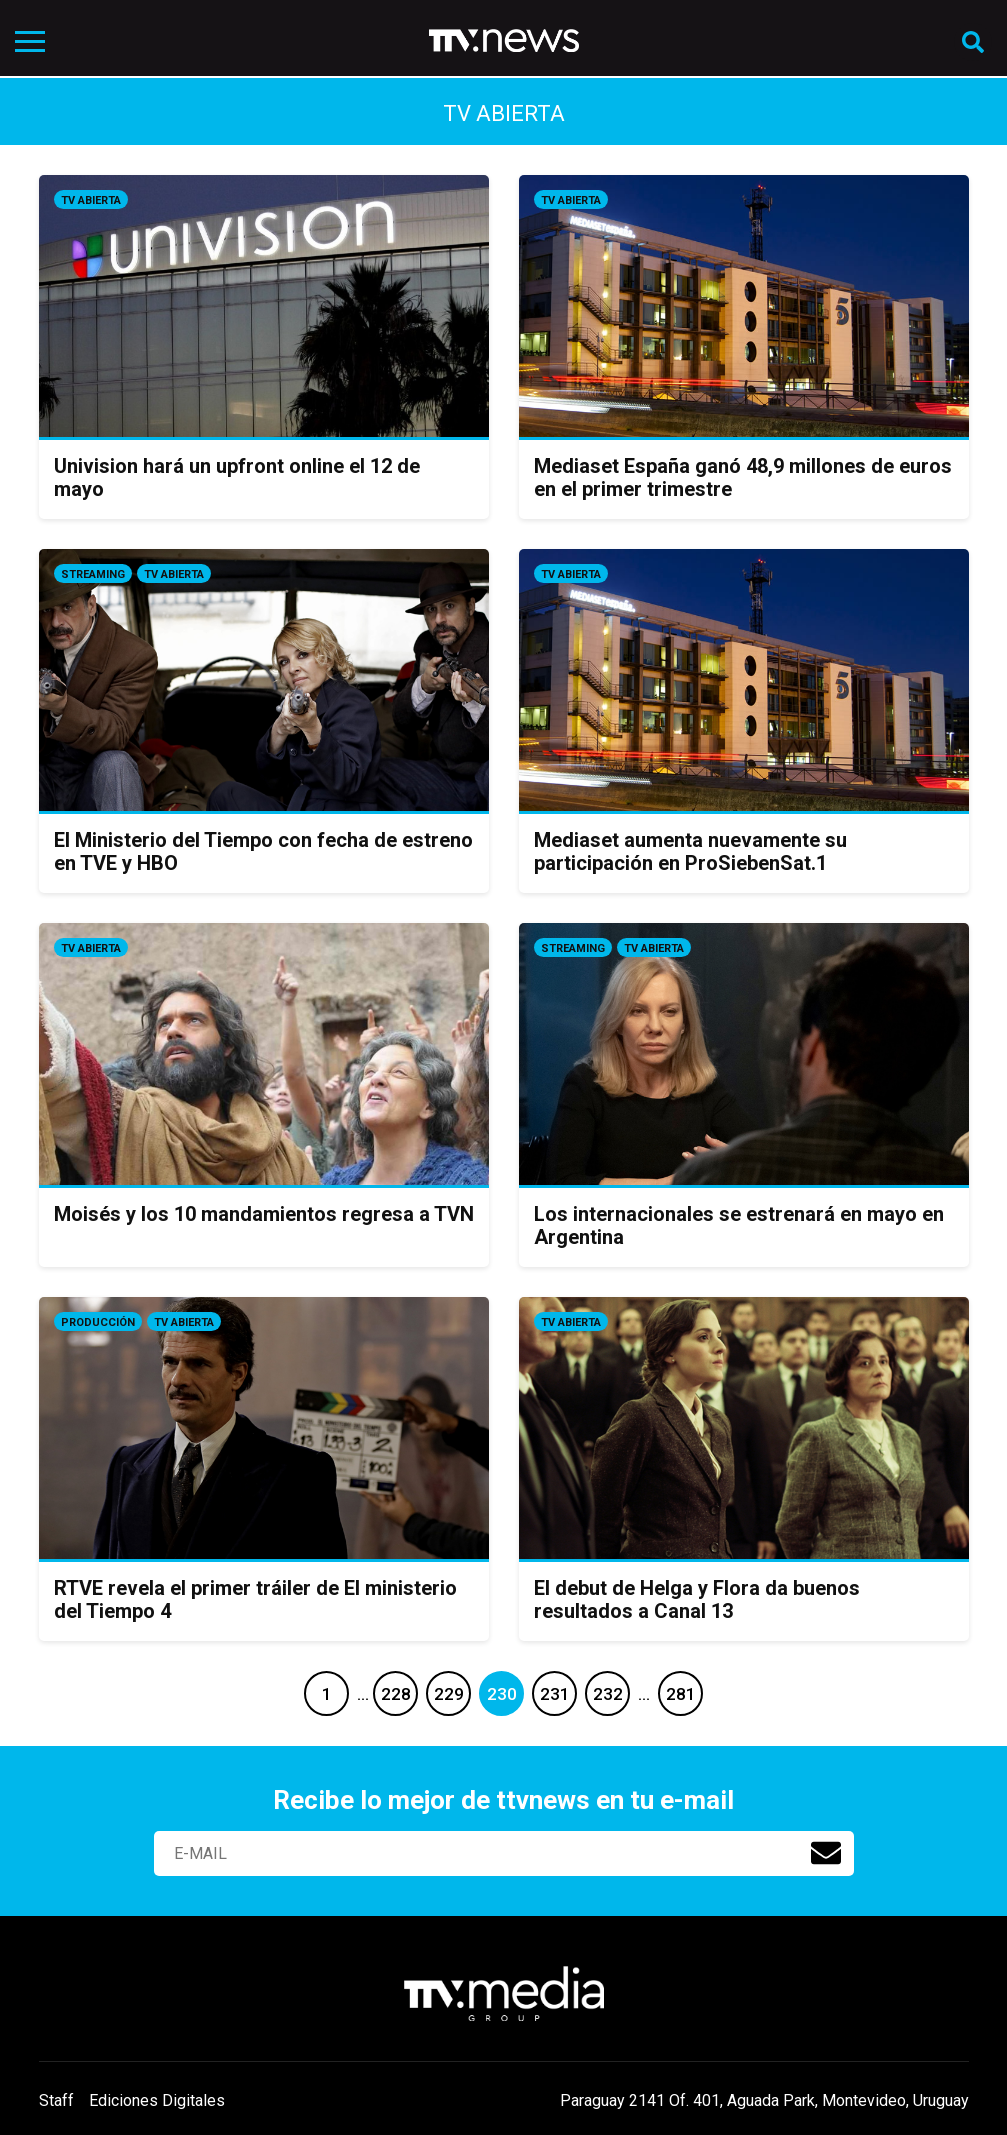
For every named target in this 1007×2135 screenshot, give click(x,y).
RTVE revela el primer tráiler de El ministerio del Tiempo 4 (255, 1599)
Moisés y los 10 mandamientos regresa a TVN (264, 1214)
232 (608, 1694)
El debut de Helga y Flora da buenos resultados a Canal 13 (697, 1599)
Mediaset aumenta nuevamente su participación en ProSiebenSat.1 (690, 851)
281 (681, 1694)
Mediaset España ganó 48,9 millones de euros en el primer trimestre (743, 477)
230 (502, 1694)
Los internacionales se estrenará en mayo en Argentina (739, 1225)
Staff (56, 2100)
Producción (98, 1322)
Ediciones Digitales (157, 2100)
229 (449, 1694)
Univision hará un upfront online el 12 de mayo (237, 477)
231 (555, 1694)
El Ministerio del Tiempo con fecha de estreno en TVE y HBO (263, 851)
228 (396, 1694)
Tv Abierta (91, 200)
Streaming (93, 574)
